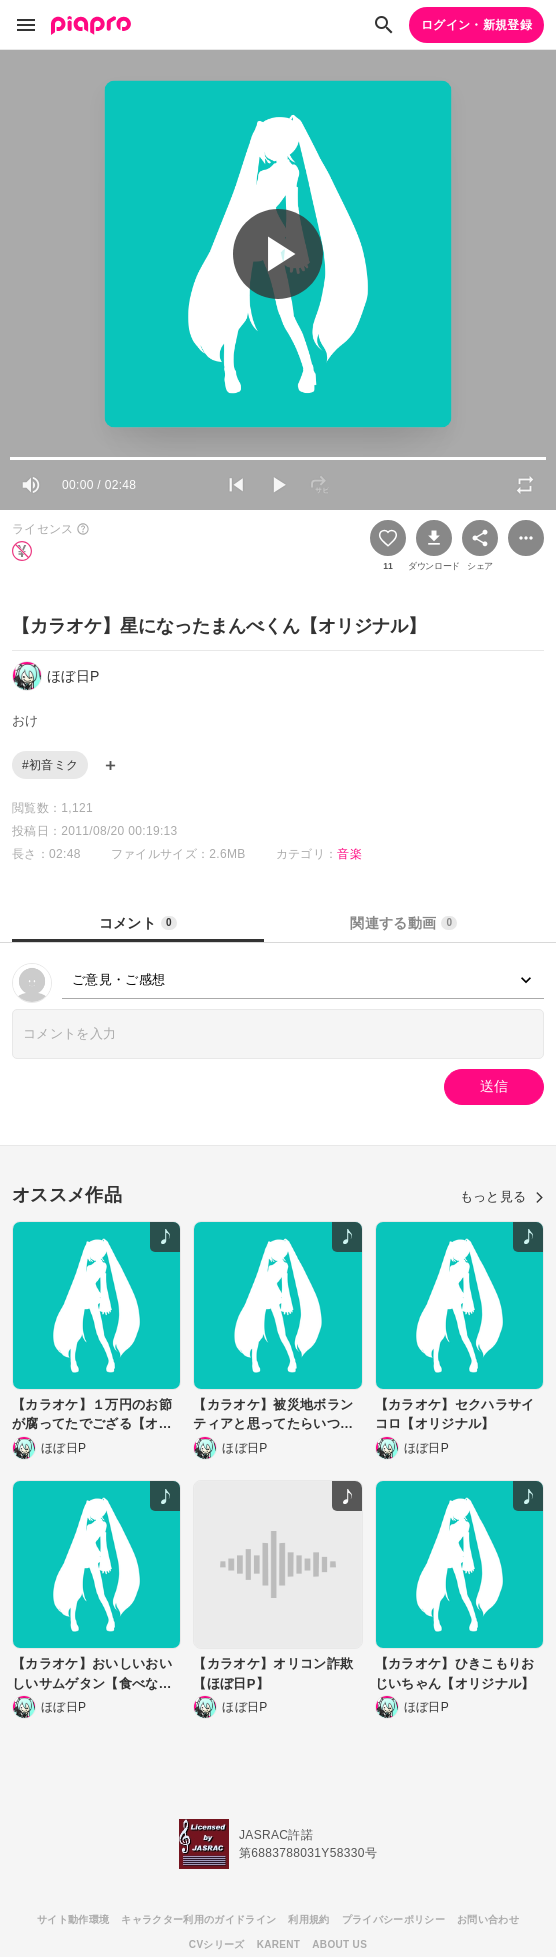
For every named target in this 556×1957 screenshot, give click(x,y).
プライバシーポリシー (393, 1919)
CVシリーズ (217, 1944)
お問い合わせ (488, 1919)
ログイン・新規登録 (476, 25)
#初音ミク (50, 765)
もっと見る (502, 1196)
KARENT (279, 1944)
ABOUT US (339, 1944)
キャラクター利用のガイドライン (198, 1919)
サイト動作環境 (73, 1919)
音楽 (349, 854)
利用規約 (308, 1919)
